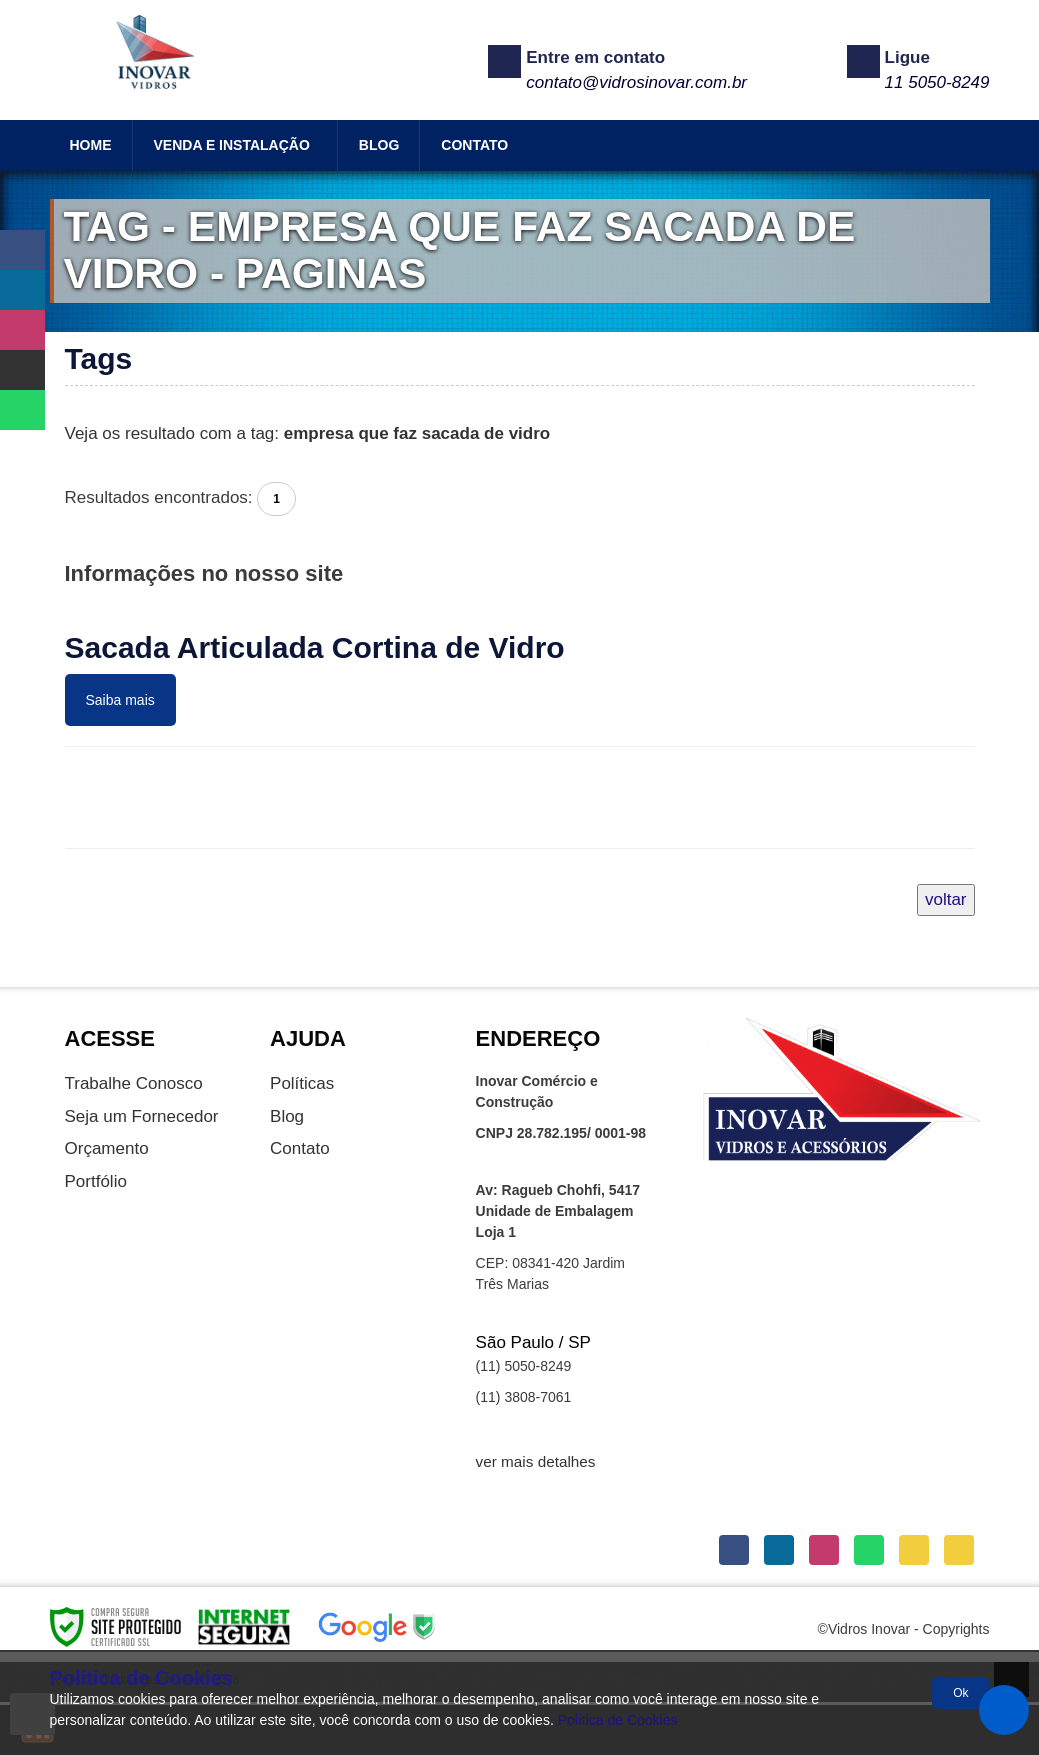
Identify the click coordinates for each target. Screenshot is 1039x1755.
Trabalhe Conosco (134, 1083)
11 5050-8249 (937, 82)
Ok (960, 1693)
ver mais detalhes (536, 1461)
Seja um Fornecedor (142, 1116)
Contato (300, 1148)
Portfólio (96, 1181)
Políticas (302, 1083)
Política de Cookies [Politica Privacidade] (618, 1720)
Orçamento (107, 1148)
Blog (287, 1116)
